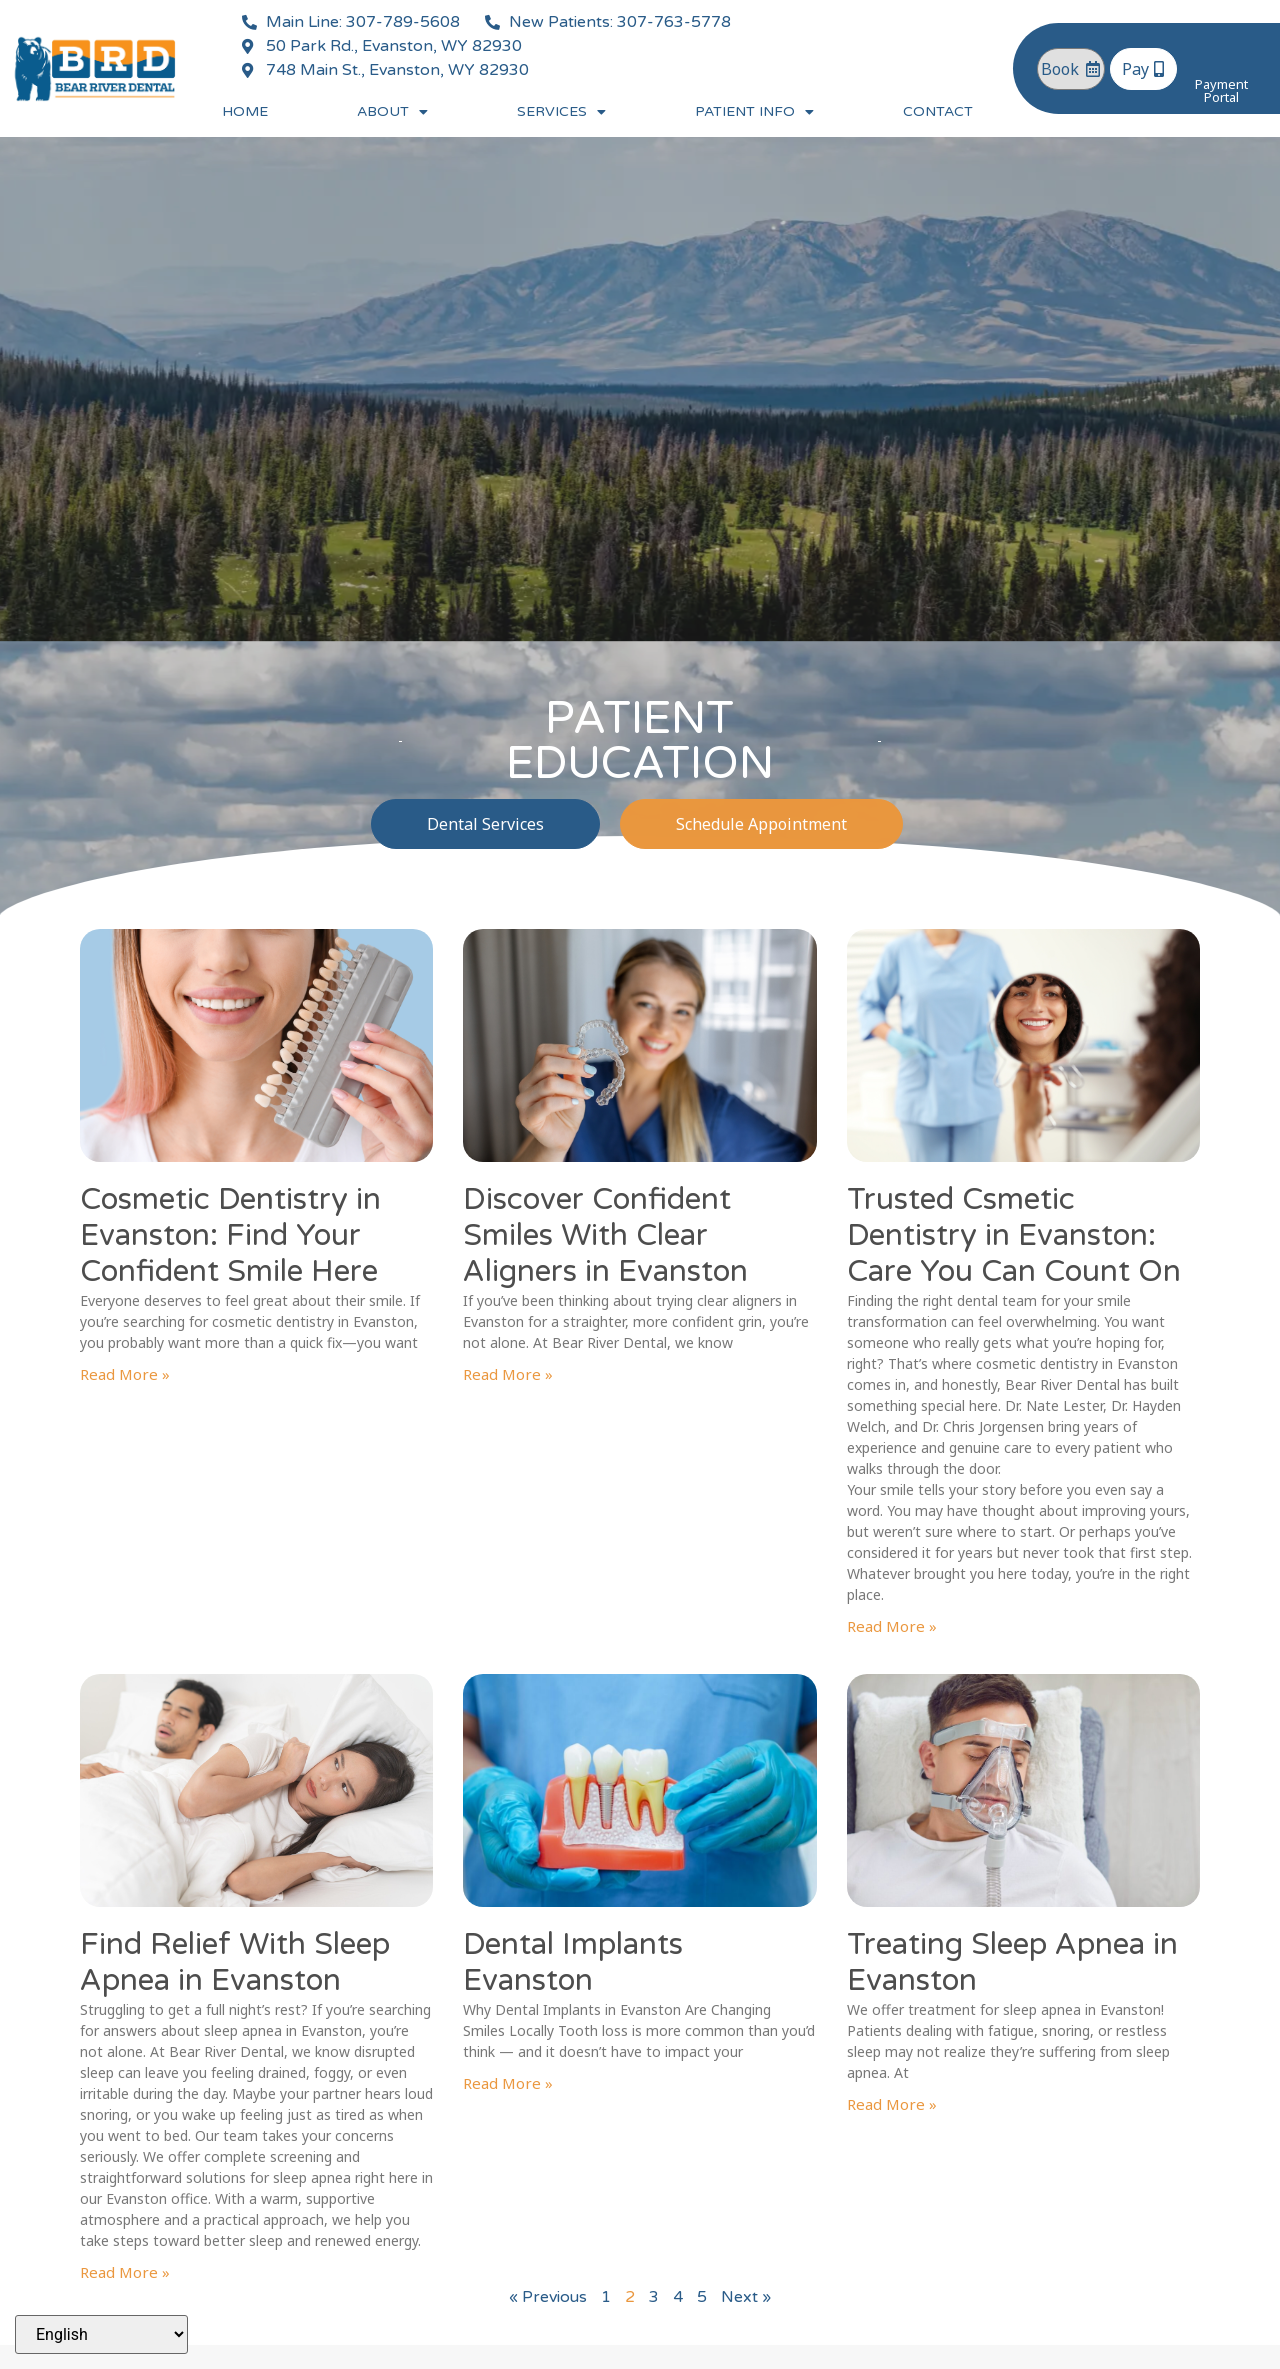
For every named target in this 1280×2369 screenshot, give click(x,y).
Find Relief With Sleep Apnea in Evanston (235, 1962)
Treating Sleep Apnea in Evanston (1012, 1962)
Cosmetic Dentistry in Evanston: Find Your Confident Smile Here (230, 1235)
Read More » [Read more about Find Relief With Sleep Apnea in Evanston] (125, 2272)
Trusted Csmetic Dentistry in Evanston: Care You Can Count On (1014, 1235)
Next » (746, 2297)
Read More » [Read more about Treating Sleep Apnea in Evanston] (892, 2104)
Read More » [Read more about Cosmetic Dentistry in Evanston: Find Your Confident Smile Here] (125, 1374)
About (392, 112)
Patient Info (754, 112)
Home (245, 111)
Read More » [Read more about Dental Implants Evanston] (508, 2083)
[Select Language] (101, 2334)
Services (561, 112)
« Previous (548, 2297)
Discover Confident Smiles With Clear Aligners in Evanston (605, 1235)
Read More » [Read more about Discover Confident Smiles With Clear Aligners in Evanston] (508, 1374)
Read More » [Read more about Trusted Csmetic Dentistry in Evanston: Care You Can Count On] (892, 1626)
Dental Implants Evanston (573, 1962)
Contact (938, 111)
